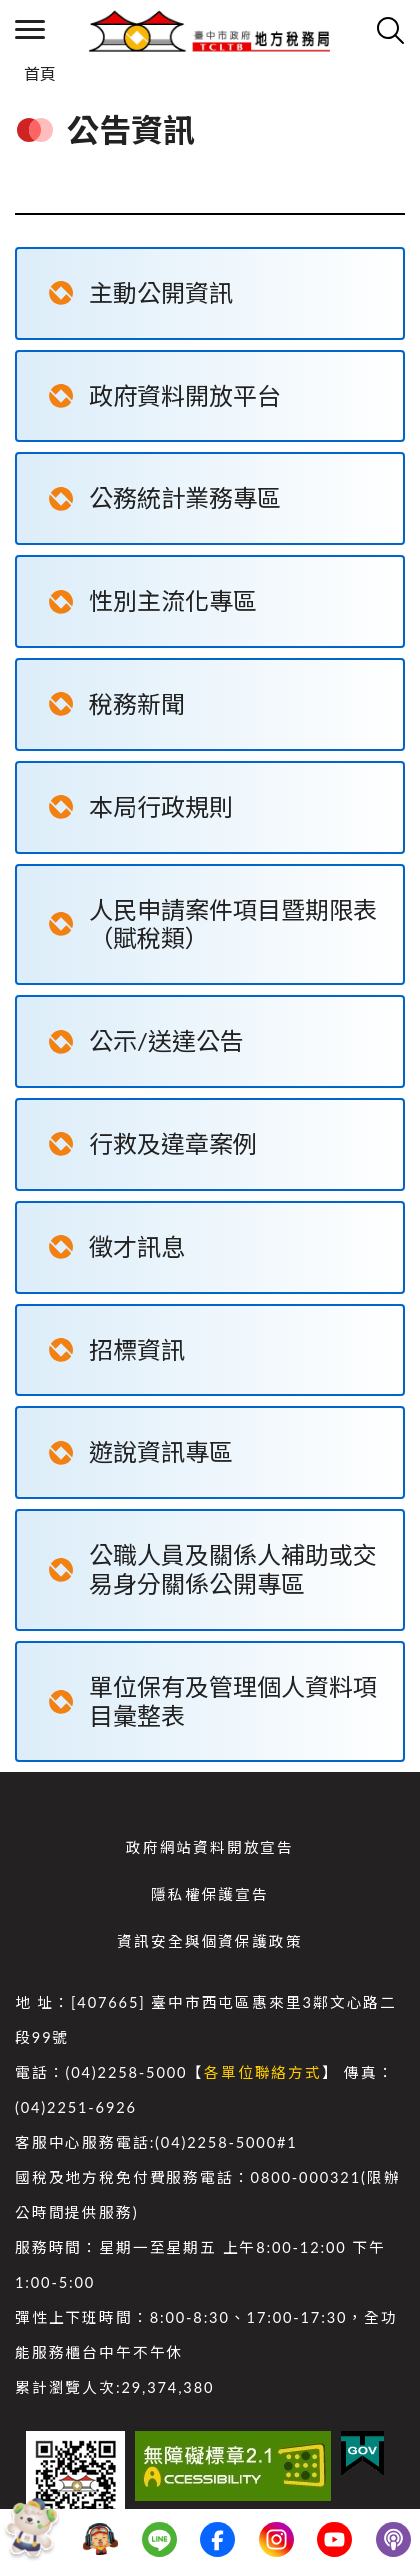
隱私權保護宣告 (210, 1894)
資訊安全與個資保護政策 (209, 1941)
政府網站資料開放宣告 (210, 1847)
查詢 (390, 30)
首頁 (40, 73)
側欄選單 (30, 29)
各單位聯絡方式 (263, 2072)
